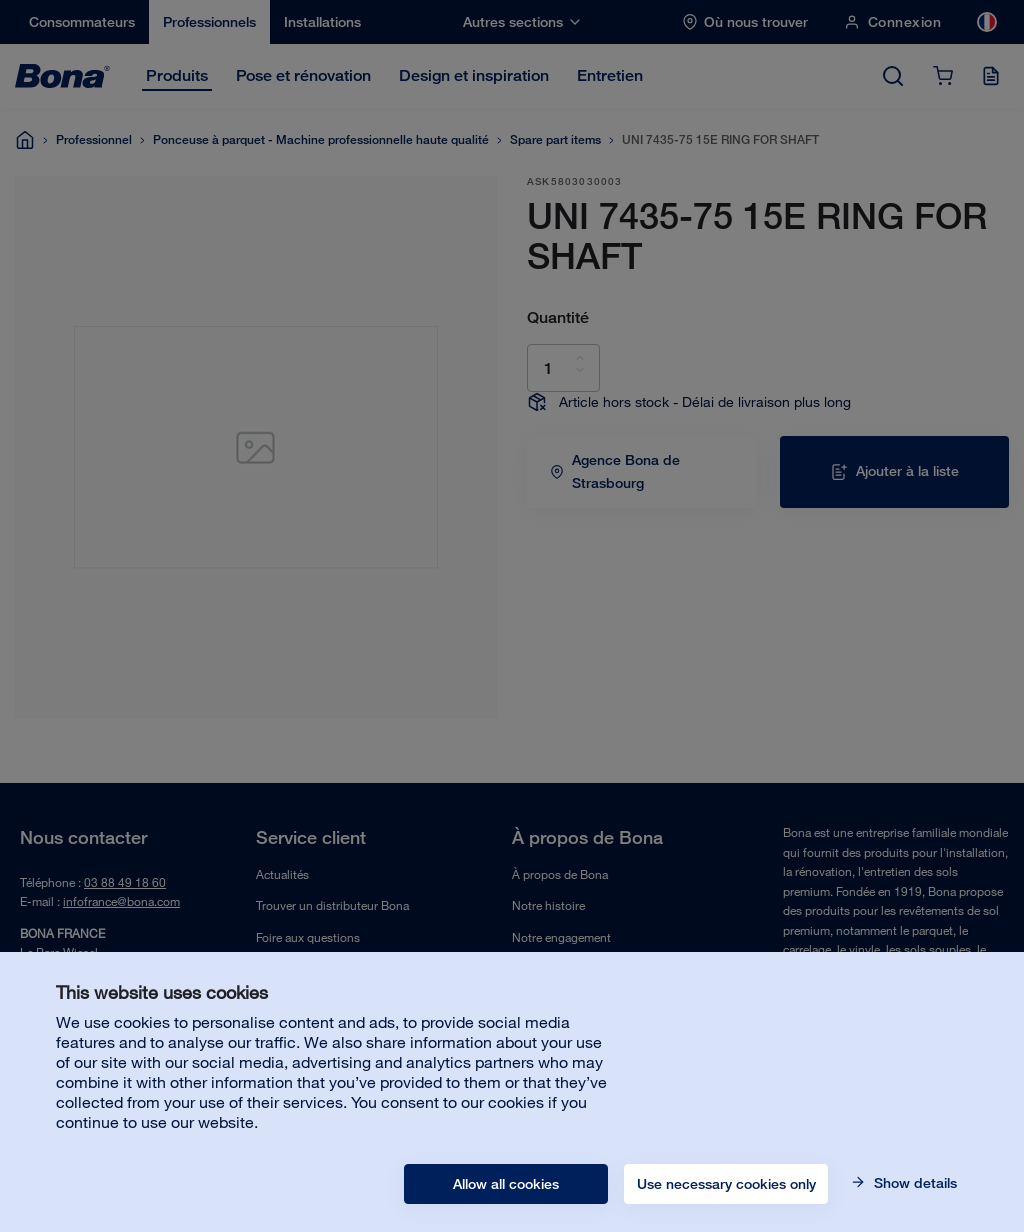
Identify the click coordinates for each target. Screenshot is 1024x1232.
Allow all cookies (506, 1184)
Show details (913, 1183)
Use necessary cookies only (726, 1184)
